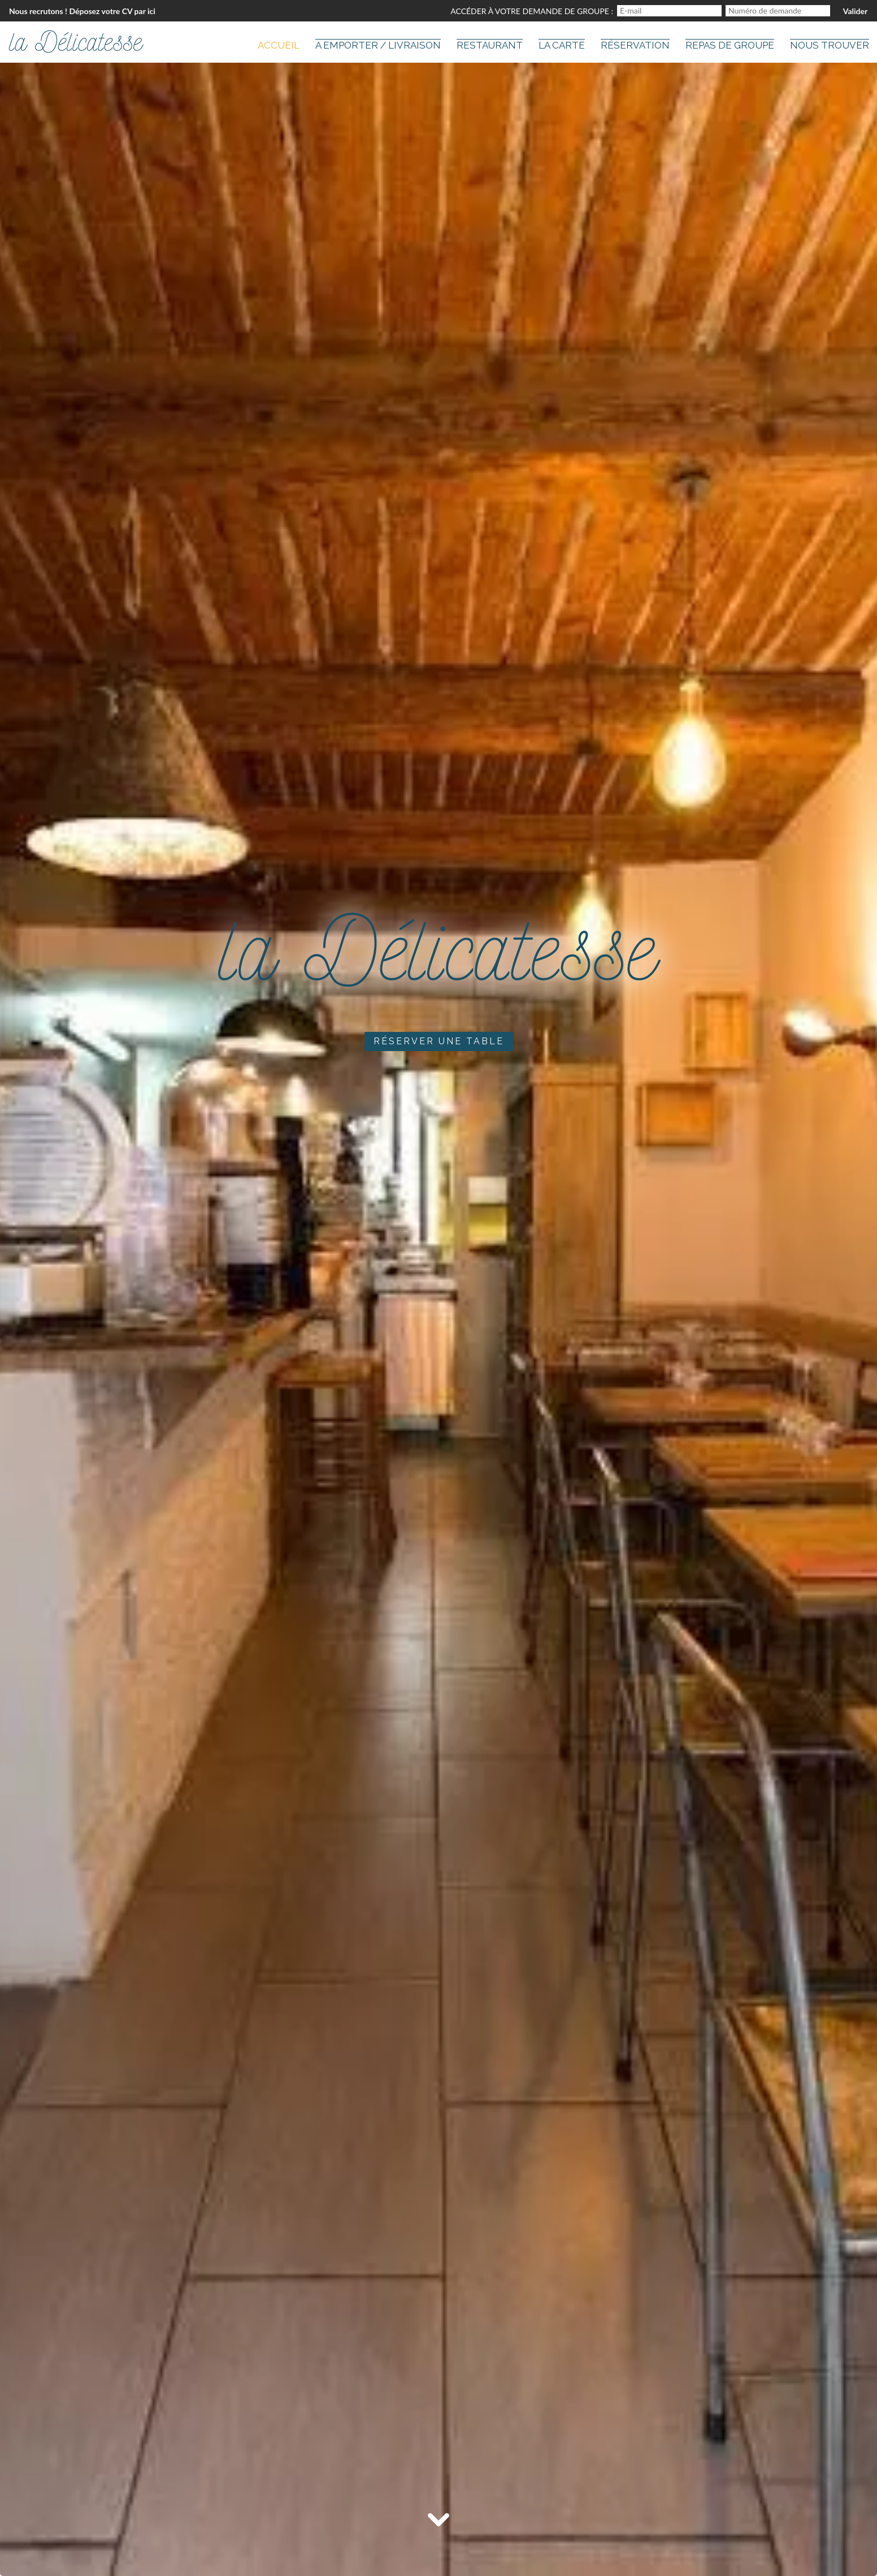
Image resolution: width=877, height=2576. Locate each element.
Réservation (635, 45)
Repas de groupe (729, 45)
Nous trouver (829, 45)
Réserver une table (439, 1041)
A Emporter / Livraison (378, 45)
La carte (562, 45)
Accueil (278, 45)
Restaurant (490, 45)
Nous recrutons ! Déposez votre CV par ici (82, 11)
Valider (855, 11)
